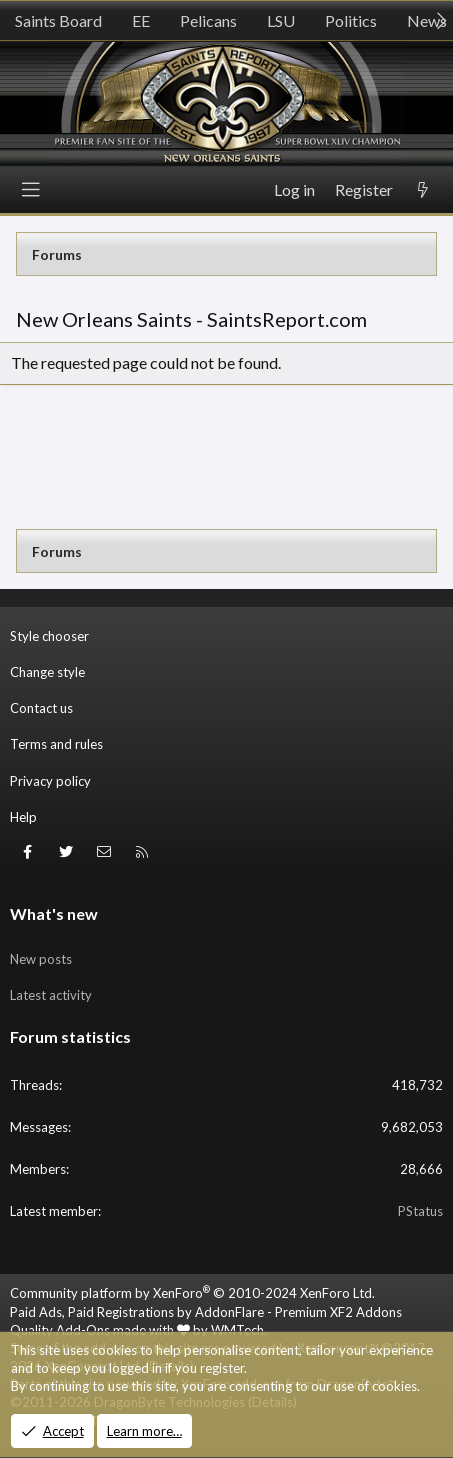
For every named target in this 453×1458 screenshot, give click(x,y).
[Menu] (31, 190)
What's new (54, 913)
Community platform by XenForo (192, 1293)
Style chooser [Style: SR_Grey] (49, 636)
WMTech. (239, 1330)
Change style (47, 672)
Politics (351, 20)
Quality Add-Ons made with (100, 1330)
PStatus (420, 1211)
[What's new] (423, 190)
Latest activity (51, 995)
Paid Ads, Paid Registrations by (206, 1312)
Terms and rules (56, 744)
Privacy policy (50, 781)
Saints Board (58, 20)
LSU (281, 20)
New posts (41, 959)
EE (141, 20)
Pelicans (208, 20)
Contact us (41, 708)
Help (23, 817)
